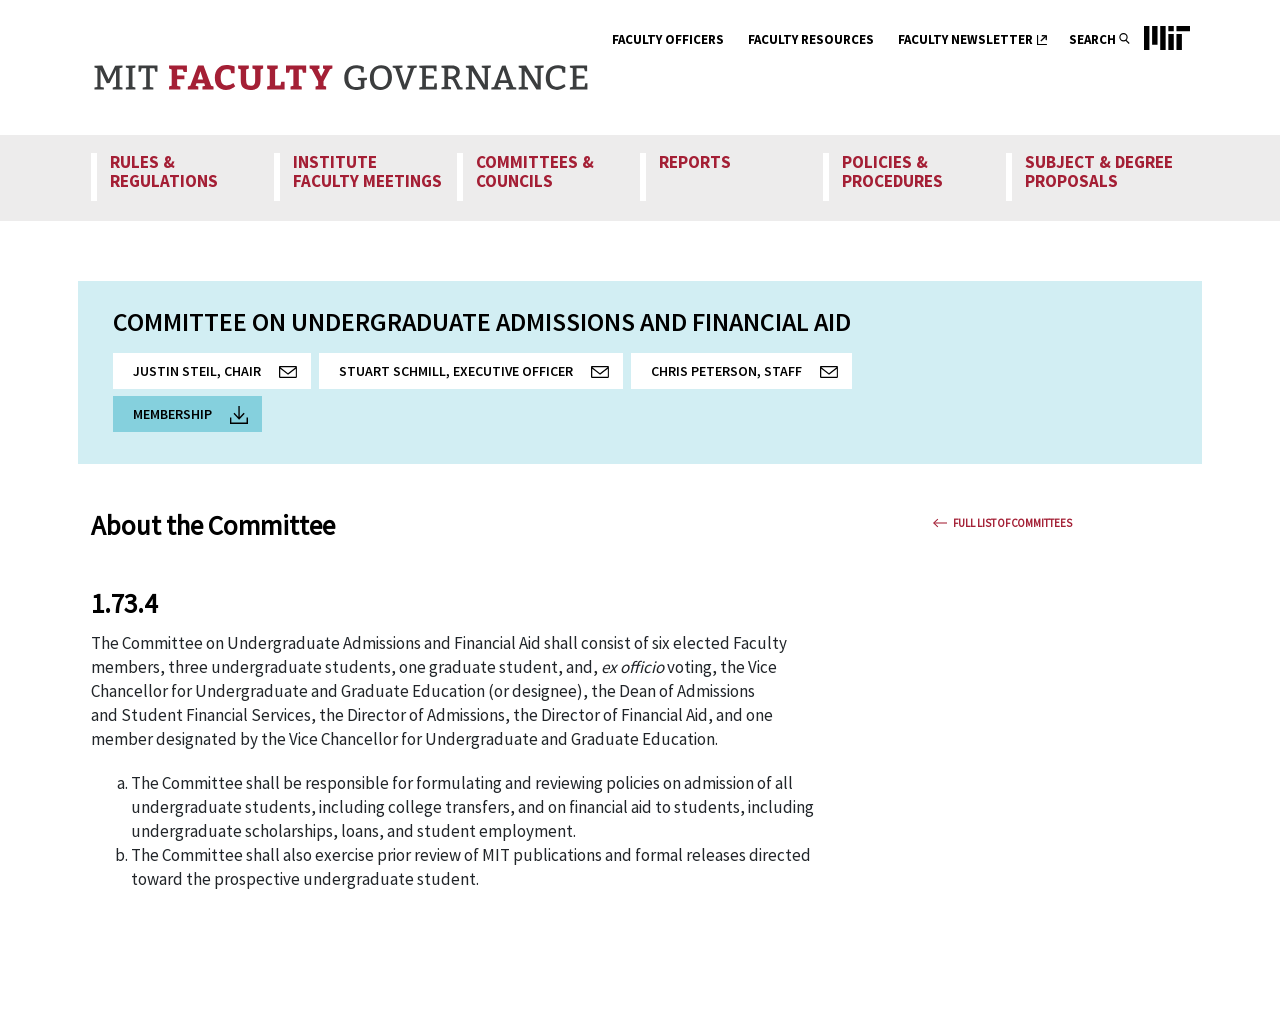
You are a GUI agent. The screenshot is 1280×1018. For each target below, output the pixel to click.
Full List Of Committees (1012, 523)
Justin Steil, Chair (222, 375)
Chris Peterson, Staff (751, 375)
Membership (190, 414)
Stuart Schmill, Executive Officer (481, 375)
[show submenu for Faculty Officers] (736, 41)
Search (1092, 39)
